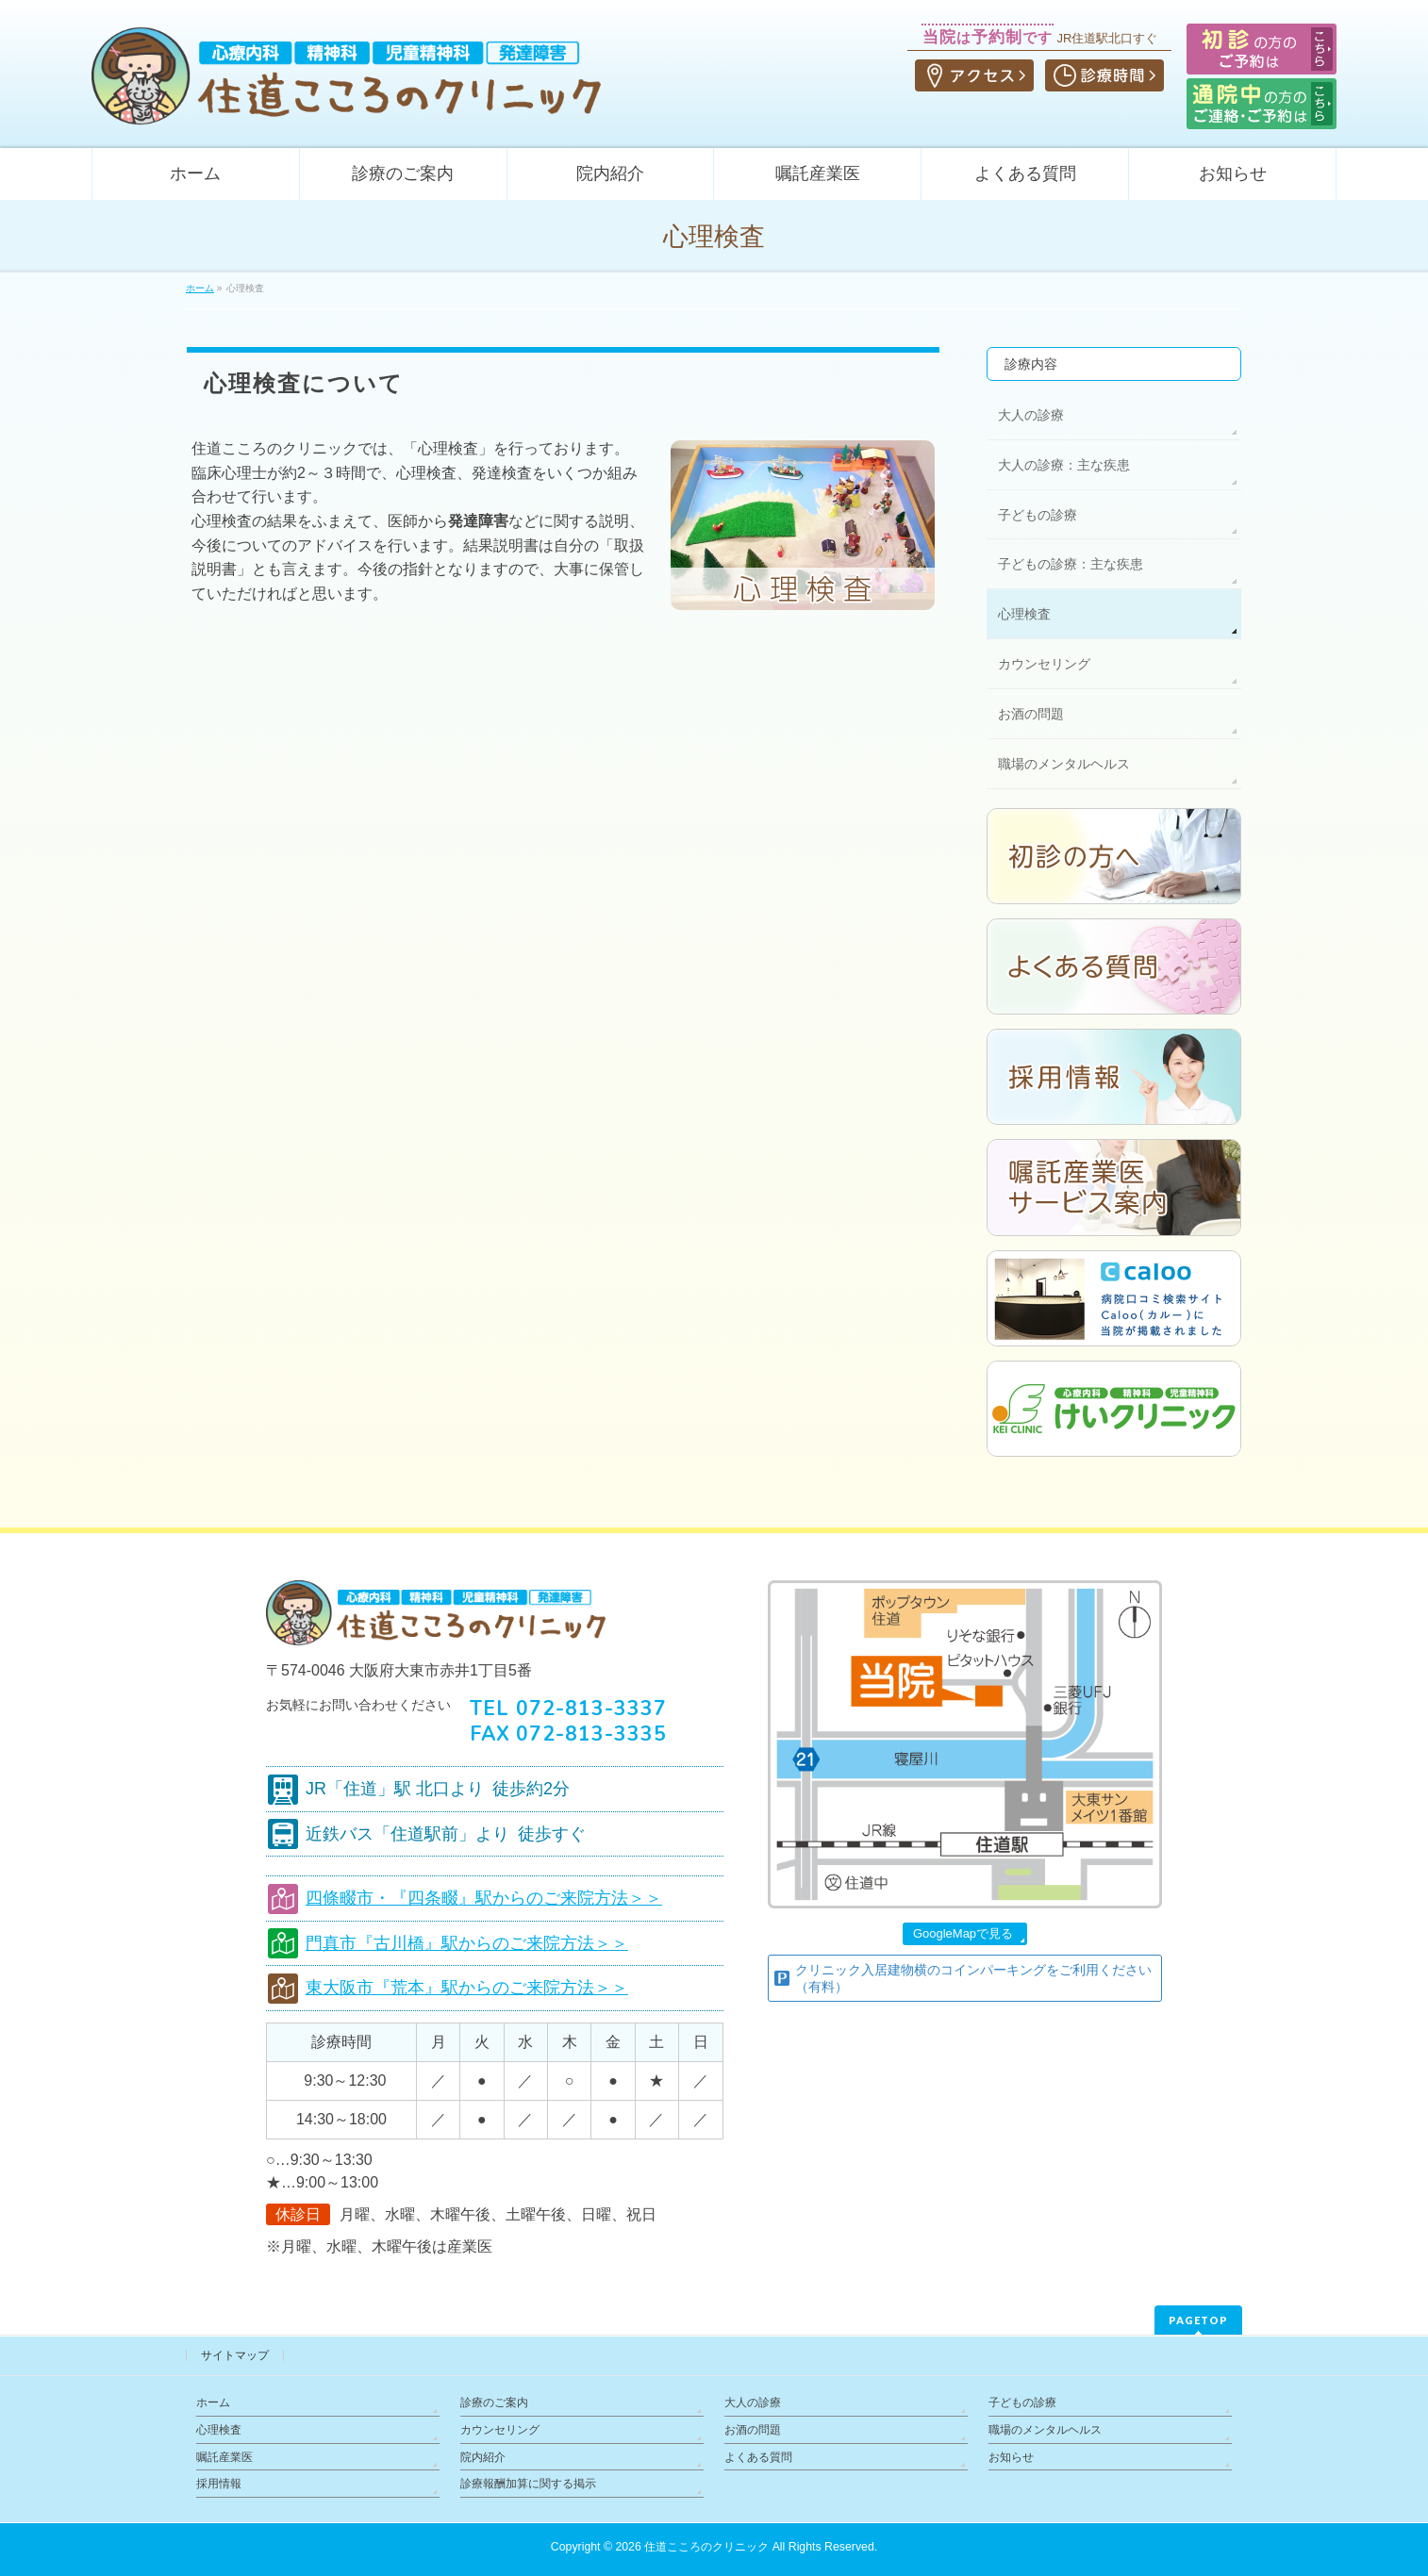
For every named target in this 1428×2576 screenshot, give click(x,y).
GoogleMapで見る (963, 1933)
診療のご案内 (494, 2402)
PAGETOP (1198, 2320)
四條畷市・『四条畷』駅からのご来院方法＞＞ (484, 1898)
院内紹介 (483, 2457)
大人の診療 (1031, 414)
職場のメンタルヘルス (1064, 763)
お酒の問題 (1031, 713)
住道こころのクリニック (706, 2546)
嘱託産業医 (224, 2457)
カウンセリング (1044, 663)
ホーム (213, 2402)
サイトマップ (235, 2355)
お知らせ (1011, 2457)
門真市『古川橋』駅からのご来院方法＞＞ (467, 1943)
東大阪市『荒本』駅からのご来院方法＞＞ (467, 1987)
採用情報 (218, 2483)
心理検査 (1024, 613)
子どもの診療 (1037, 514)
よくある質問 (758, 2457)
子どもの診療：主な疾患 (1070, 563)
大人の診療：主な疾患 (1064, 464)
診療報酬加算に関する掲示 (528, 2483)
